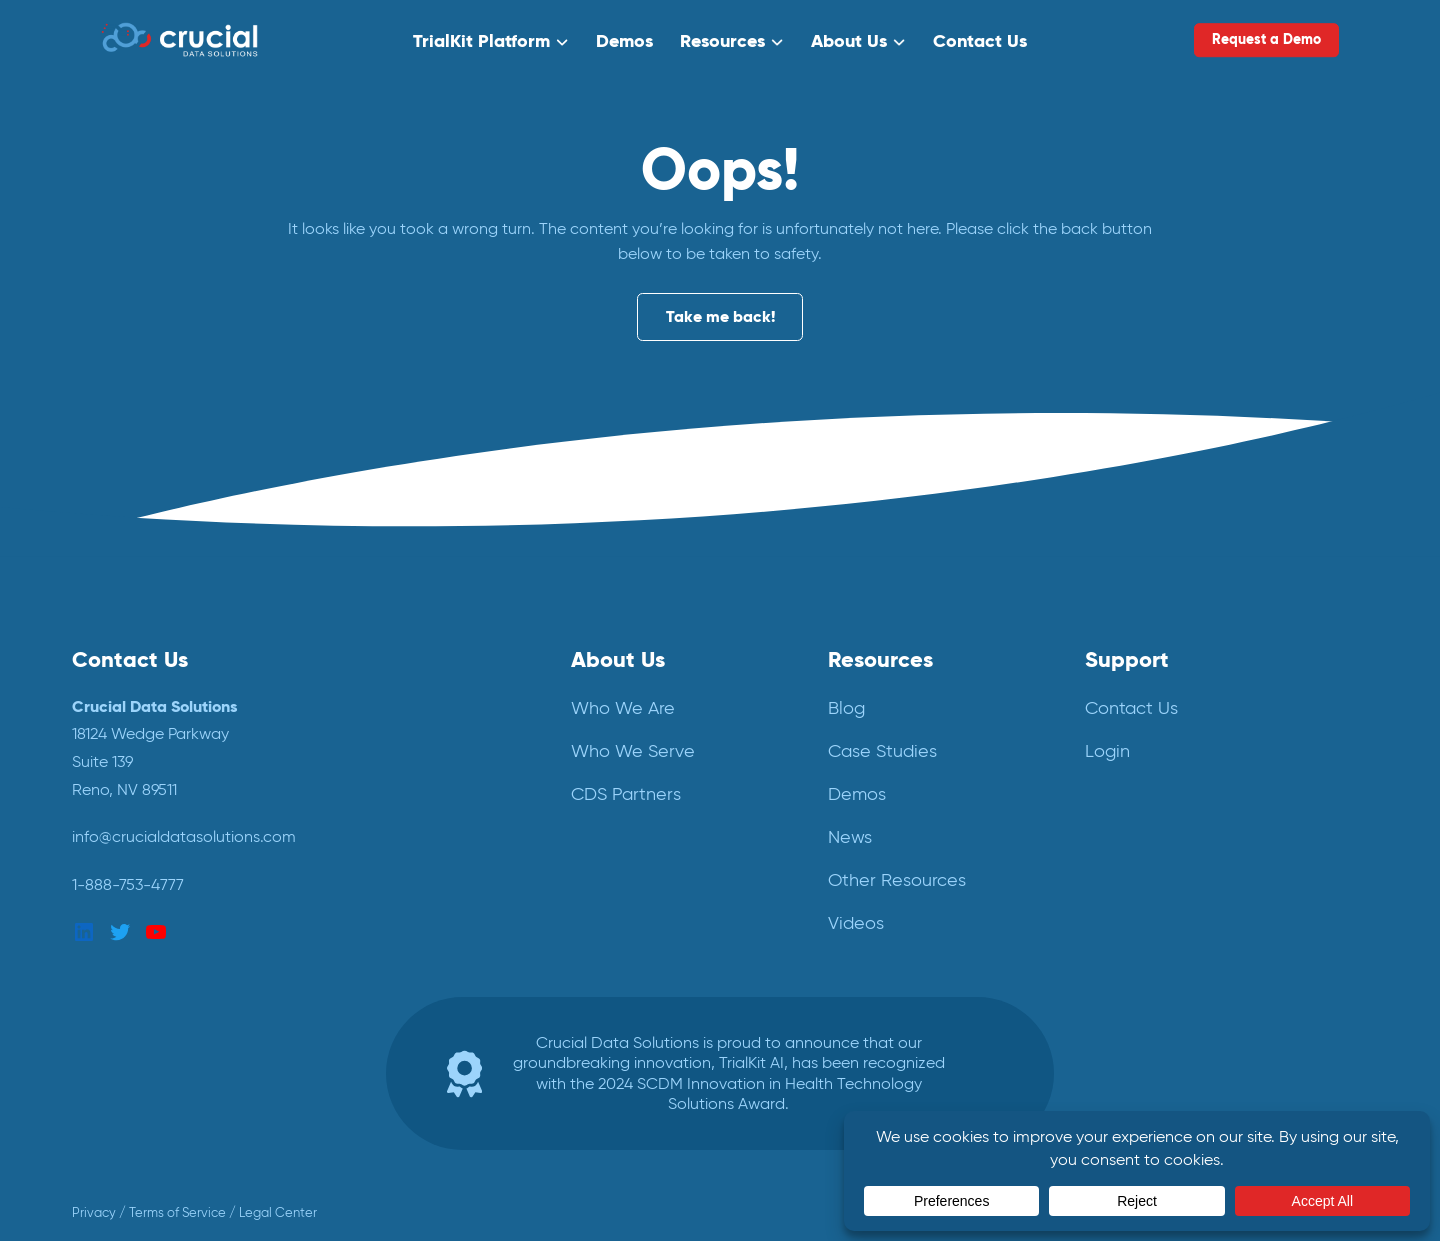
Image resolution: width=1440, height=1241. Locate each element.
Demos (624, 40)
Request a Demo (1266, 39)
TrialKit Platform (482, 40)
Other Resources (897, 880)
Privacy (94, 1212)
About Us (849, 40)
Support (1127, 659)
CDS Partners (626, 794)
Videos (856, 923)
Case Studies (882, 751)
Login (1107, 751)
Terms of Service (177, 1212)
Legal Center (278, 1212)
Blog (846, 708)
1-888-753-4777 (128, 884)
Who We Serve (633, 751)
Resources (722, 40)
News (850, 837)
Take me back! (720, 317)
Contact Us (979, 40)
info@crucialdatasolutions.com (184, 836)
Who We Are (623, 708)
